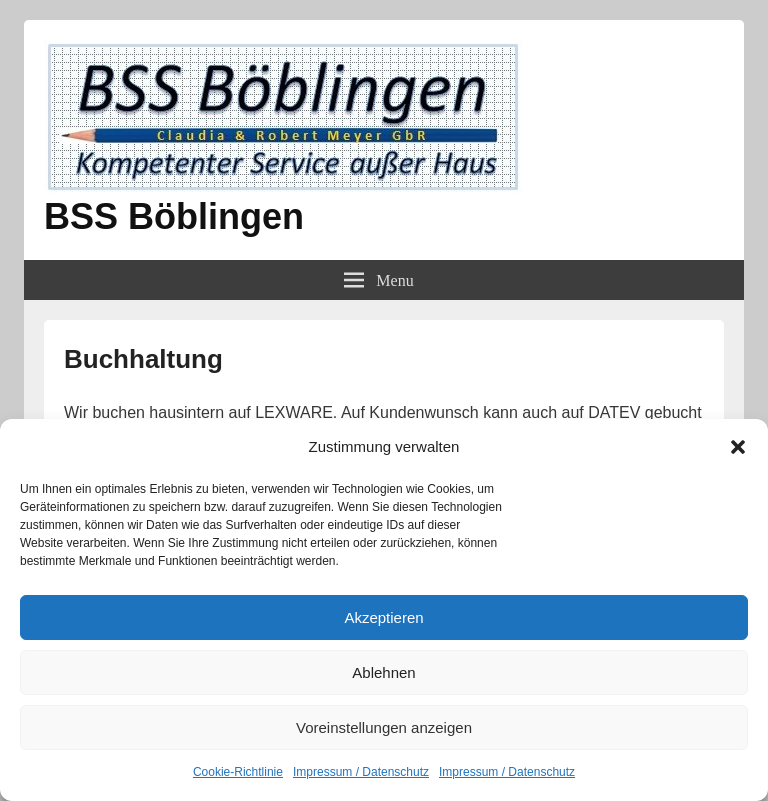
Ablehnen (383, 672)
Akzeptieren (383, 617)
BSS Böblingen (174, 216)
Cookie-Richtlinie (238, 772)
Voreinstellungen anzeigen (384, 727)
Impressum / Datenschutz (361, 772)
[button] (738, 447)
